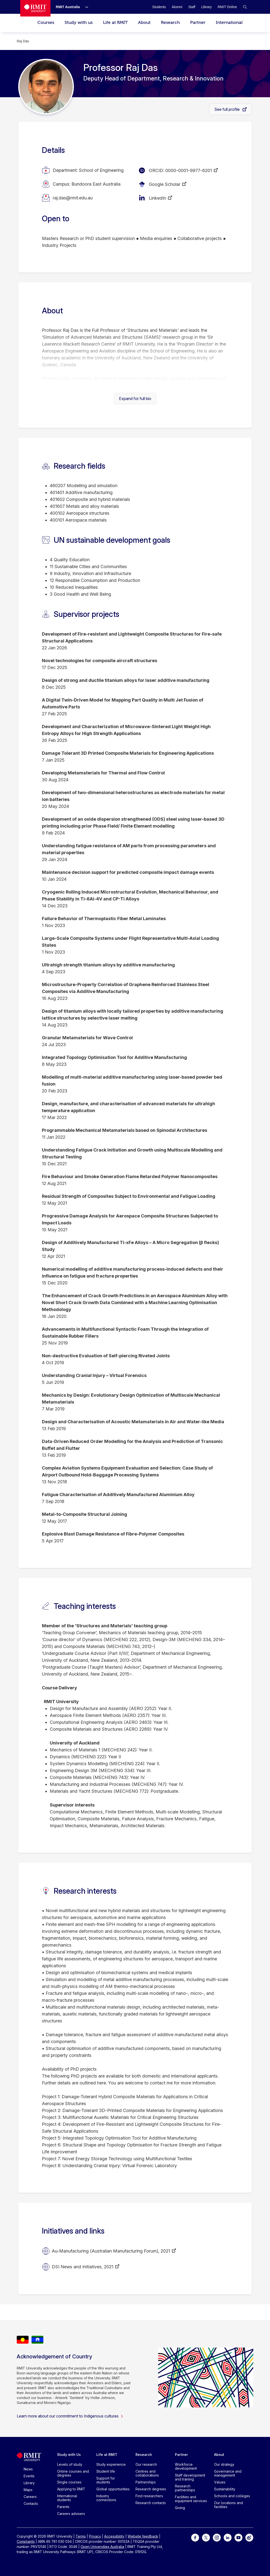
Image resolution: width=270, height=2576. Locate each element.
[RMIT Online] (227, 6)
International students (67, 2498)
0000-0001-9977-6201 (188, 170)
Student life (105, 2471)
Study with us (79, 22)
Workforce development (186, 2466)
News (28, 2469)
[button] (245, 7)
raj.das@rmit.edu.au (73, 197)
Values (219, 2482)
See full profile (227, 109)
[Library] (206, 6)
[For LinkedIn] (228, 2537)
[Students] (159, 6)
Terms (81, 2536)
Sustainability (224, 2489)
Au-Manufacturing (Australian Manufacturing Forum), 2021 (111, 2251)
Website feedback (143, 2536)
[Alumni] (177, 6)
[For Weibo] (249, 2537)
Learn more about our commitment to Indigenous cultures (70, 2416)
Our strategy (224, 2464)
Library (29, 2483)
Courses (45, 22)
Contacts (31, 2503)
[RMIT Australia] (68, 6)
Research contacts (150, 2503)
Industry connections (106, 2498)
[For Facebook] (195, 2537)
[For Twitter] (206, 2537)
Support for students (105, 2480)
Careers (30, 2497)
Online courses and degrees (73, 2473)
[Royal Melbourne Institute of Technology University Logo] (35, 8)
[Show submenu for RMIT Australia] (84, 7)
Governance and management (227, 2473)
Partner (197, 22)
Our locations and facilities (228, 2505)
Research (170, 22)
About (144, 22)
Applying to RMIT (71, 2489)
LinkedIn (157, 198)
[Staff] (192, 6)
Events (29, 2476)
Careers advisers (71, 2514)
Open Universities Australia (102, 2546)
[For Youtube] (238, 2537)
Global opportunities (113, 2489)
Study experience (111, 2464)
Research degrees (150, 2489)
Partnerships (145, 2482)
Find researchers (149, 2496)
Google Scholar (164, 184)
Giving (180, 2508)
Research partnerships (185, 2488)
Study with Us (69, 2454)
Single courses (69, 2482)
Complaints (26, 2541)
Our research (146, 2464)
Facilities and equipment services (191, 2499)
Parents (63, 2507)
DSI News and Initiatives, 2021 (82, 2266)
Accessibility (114, 2536)
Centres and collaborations (147, 2473)
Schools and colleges (232, 2496)
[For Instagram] (217, 2537)
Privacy (95, 2536)
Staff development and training (190, 2477)
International (229, 22)
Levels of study (69, 2464)
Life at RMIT (115, 22)
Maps (28, 2490)
